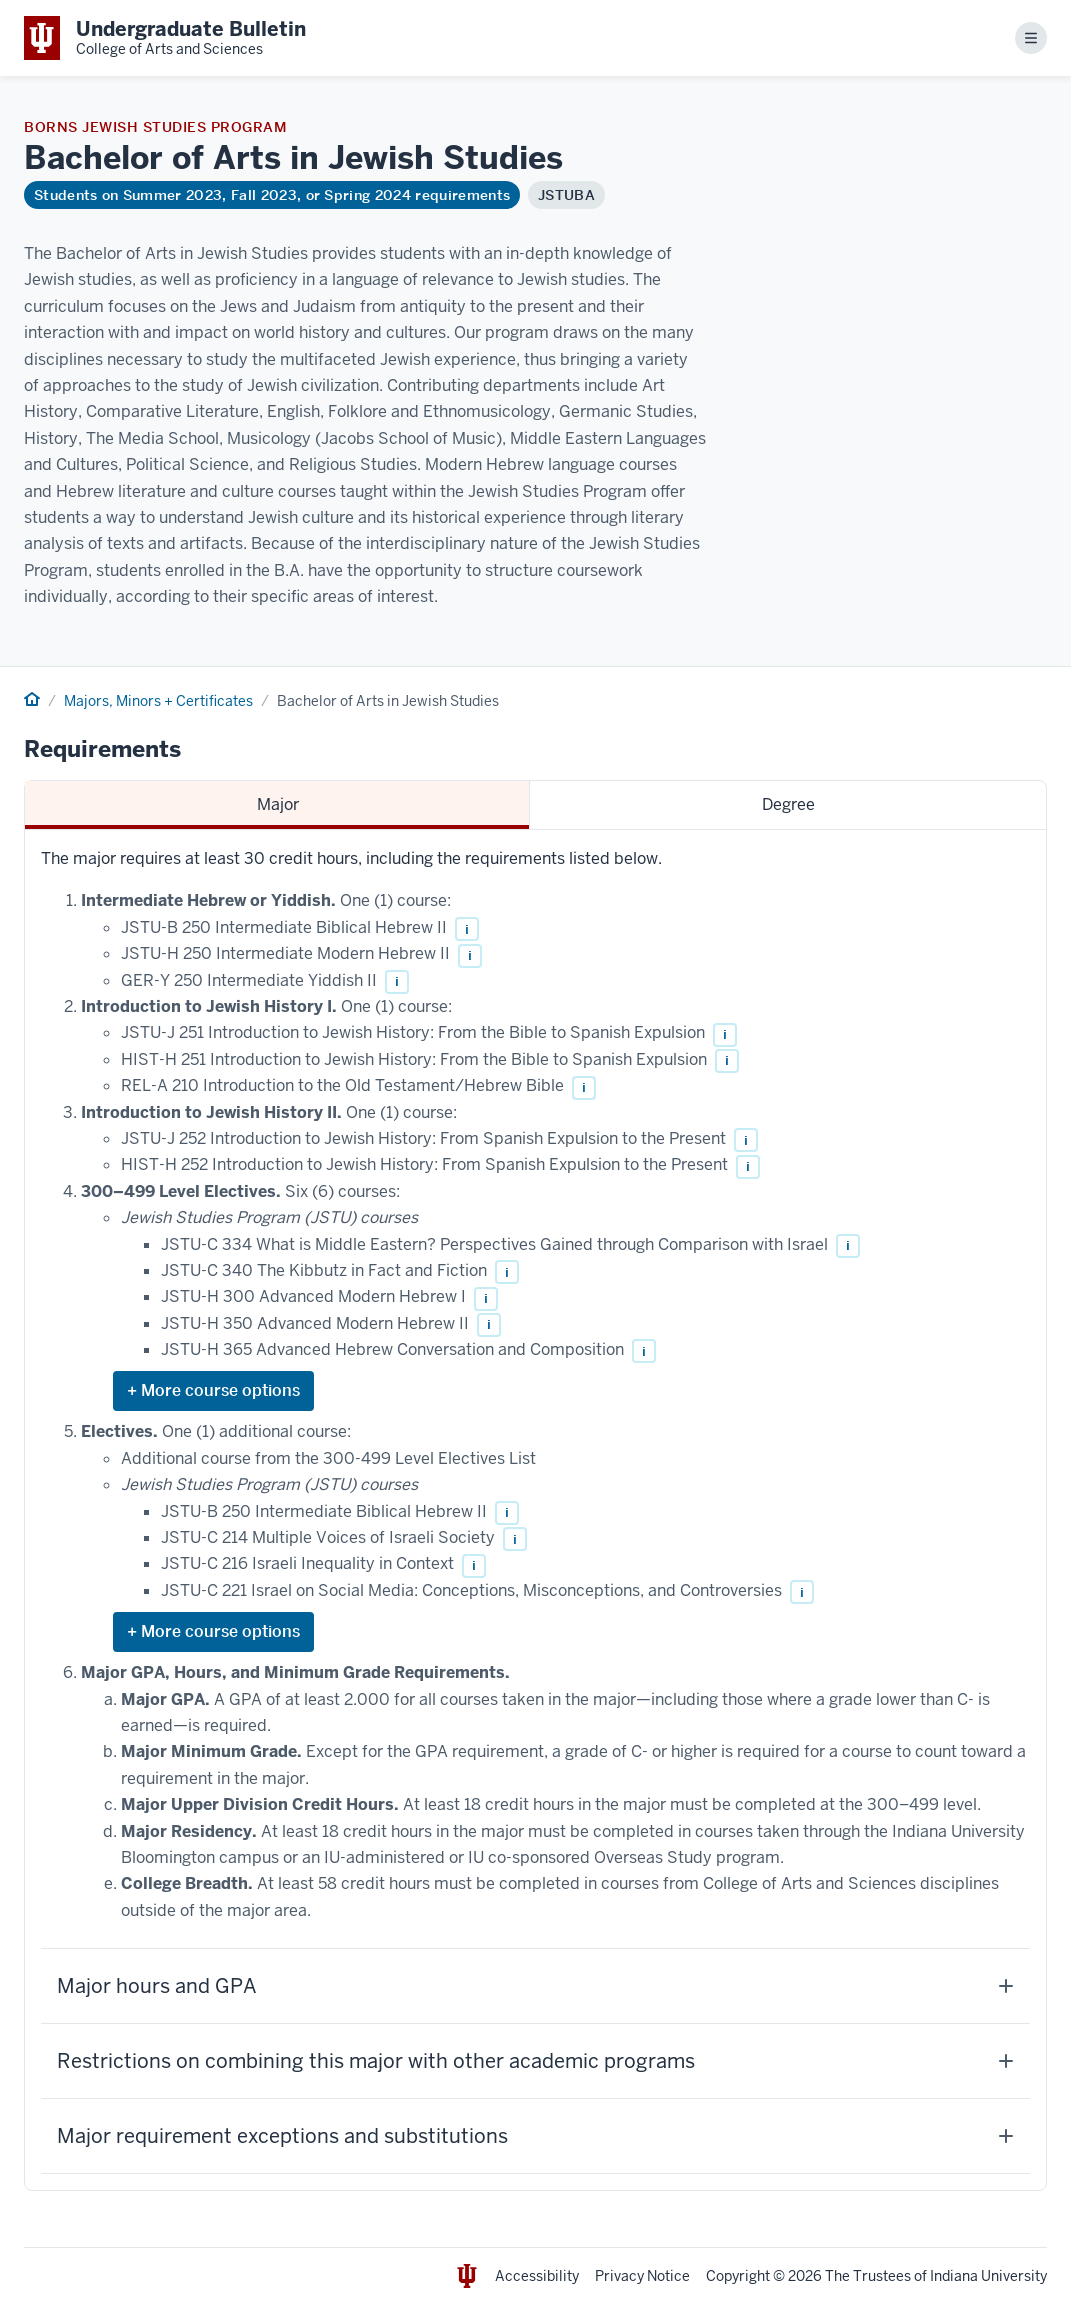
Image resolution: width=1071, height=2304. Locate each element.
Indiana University (988, 2276)
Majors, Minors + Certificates (158, 701)
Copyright (738, 2276)
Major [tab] (278, 804)
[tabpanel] (535, 1510)
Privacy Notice (642, 2276)
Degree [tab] (788, 804)
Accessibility (537, 2276)
